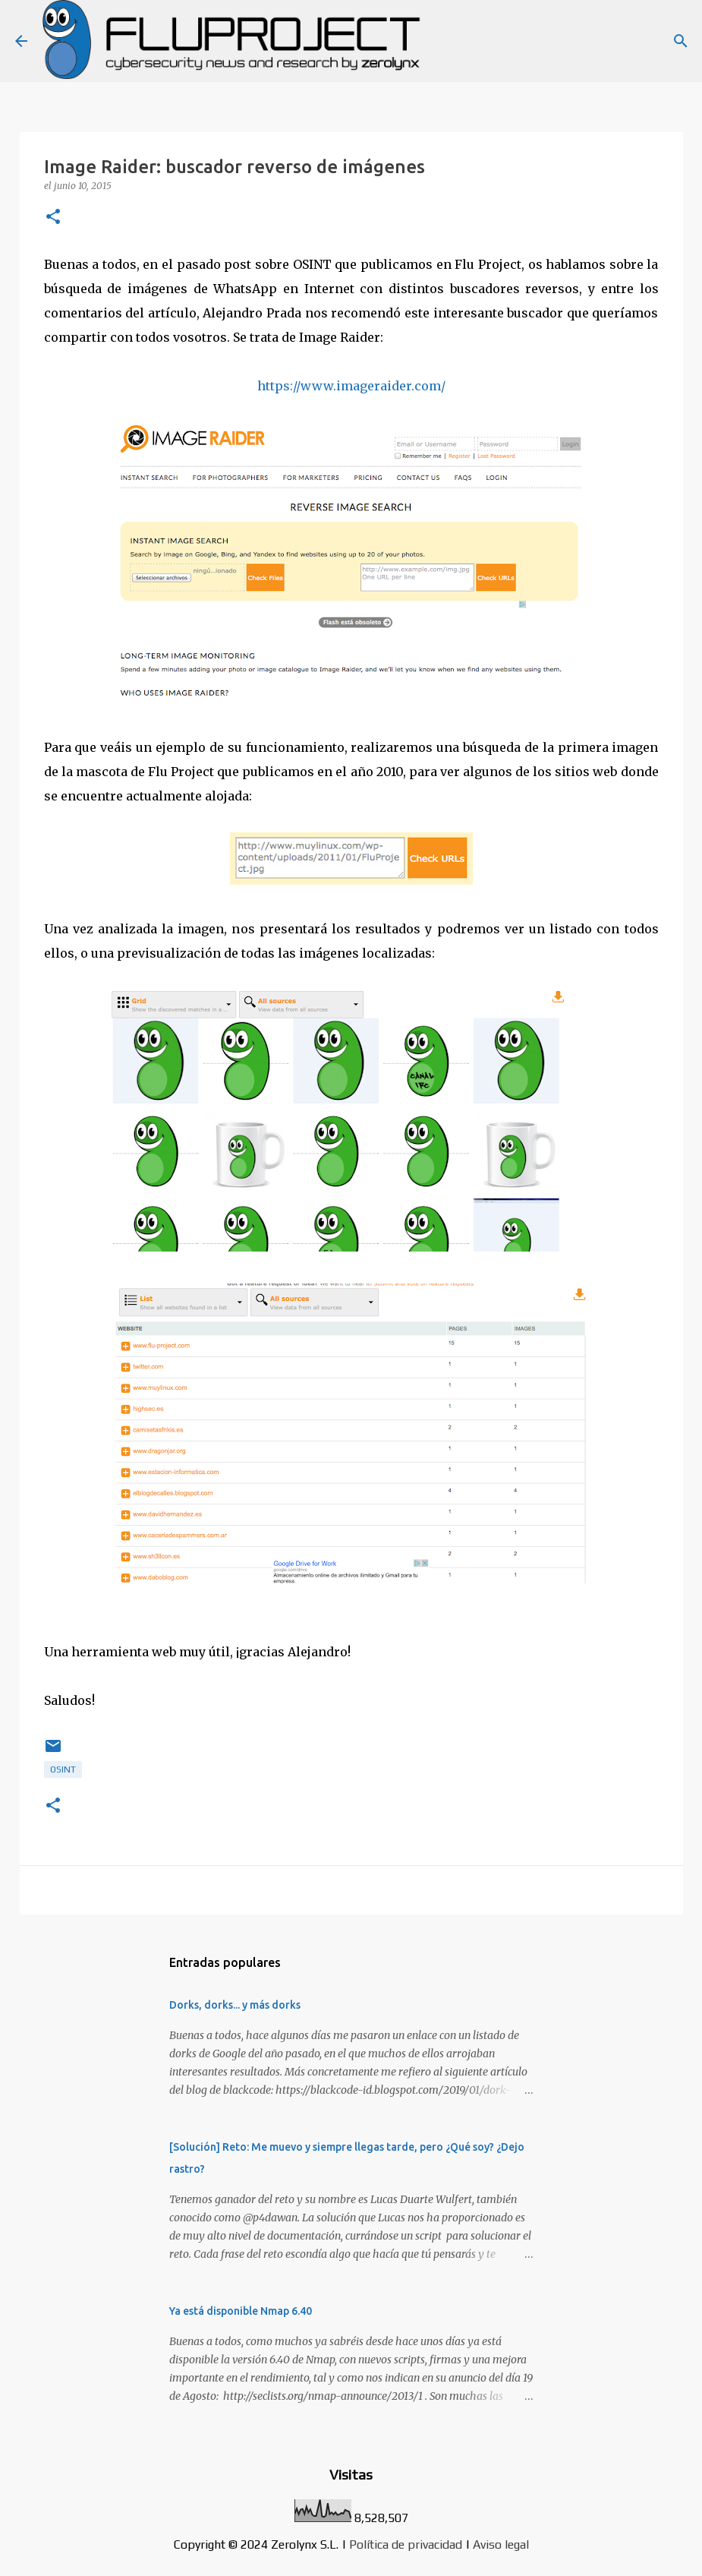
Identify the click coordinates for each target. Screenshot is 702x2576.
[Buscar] (681, 41)
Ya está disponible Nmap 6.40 (240, 2311)
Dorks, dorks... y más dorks (235, 2005)
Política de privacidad (405, 2544)
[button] (53, 217)
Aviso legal (501, 2544)
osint (63, 1769)
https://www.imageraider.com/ (351, 385)
